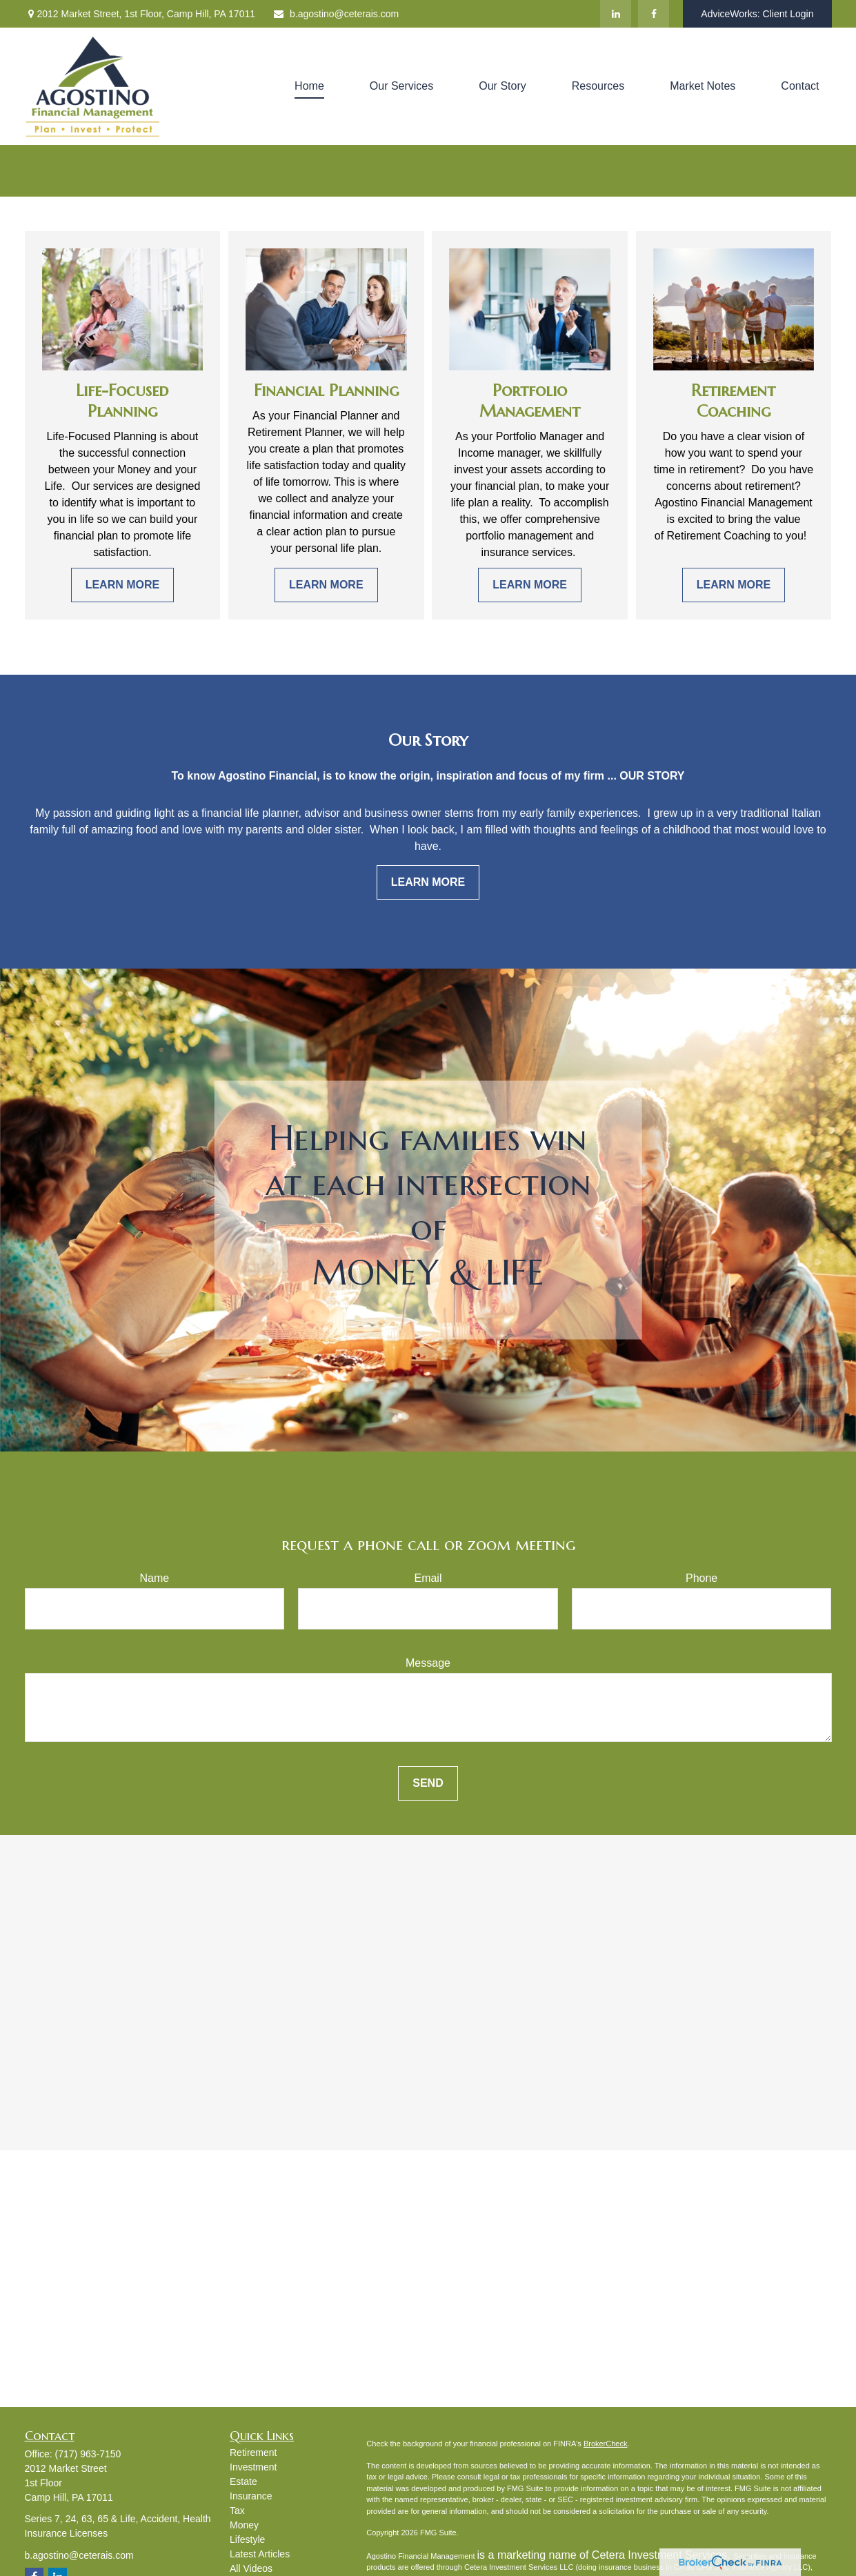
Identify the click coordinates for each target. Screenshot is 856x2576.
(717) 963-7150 (88, 2453)
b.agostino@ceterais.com (335, 13)
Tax (237, 2510)
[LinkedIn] (615, 14)
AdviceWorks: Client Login (757, 13)
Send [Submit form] (427, 1783)
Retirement (253, 2452)
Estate (243, 2481)
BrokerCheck (606, 2443)
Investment (253, 2467)
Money (244, 2524)
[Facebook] (653, 14)
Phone (701, 1578)
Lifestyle (247, 2539)
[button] (309, 87)
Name (154, 1578)
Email (427, 1578)
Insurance (251, 2495)
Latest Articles (260, 2553)
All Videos (251, 2568)
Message (428, 1663)
